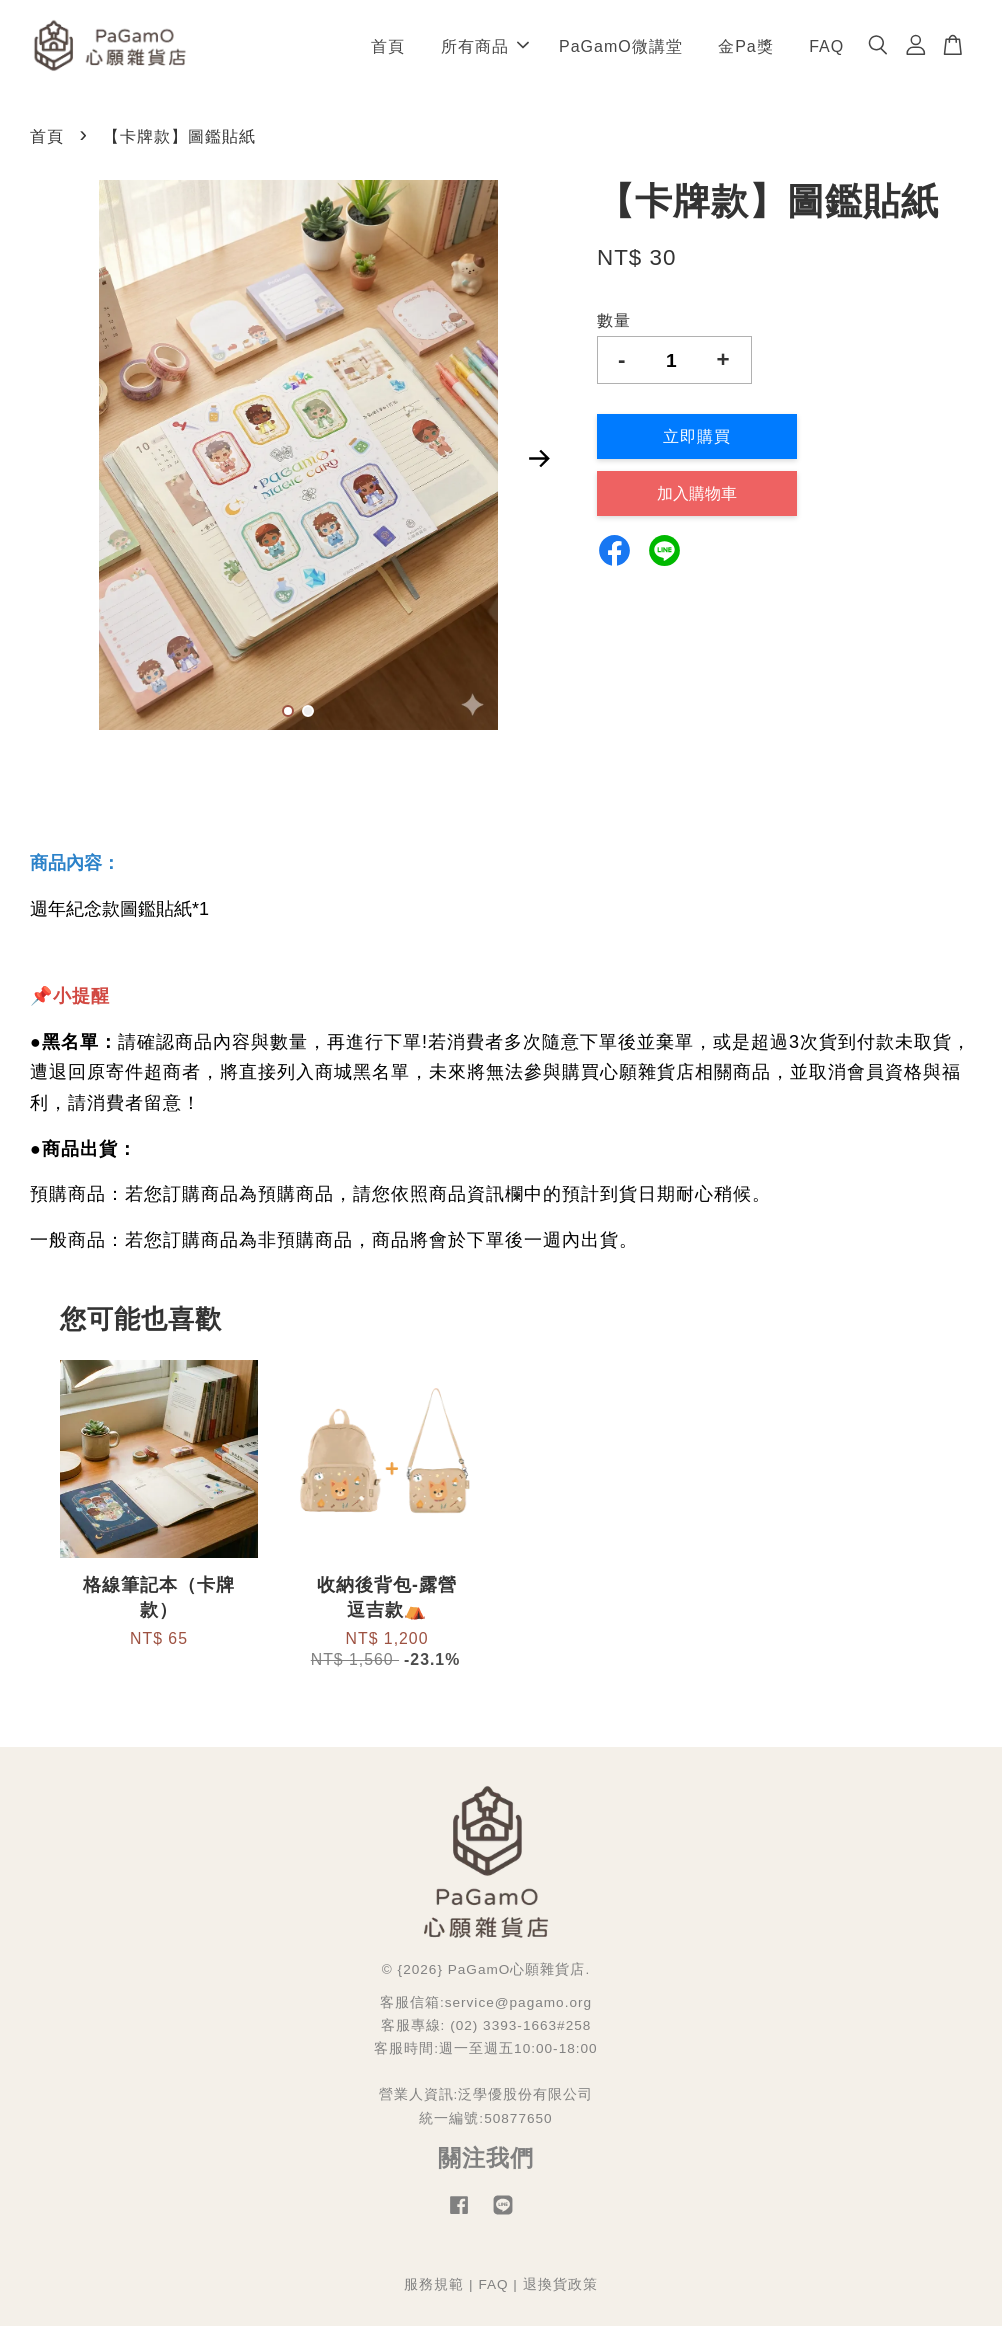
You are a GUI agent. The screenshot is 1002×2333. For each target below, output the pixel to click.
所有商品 (485, 49)
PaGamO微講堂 (621, 49)
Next (540, 466)
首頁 (388, 49)
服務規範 (434, 2291)
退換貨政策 (560, 2291)
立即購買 (697, 444)
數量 (614, 327)
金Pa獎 (746, 49)
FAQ (826, 49)
